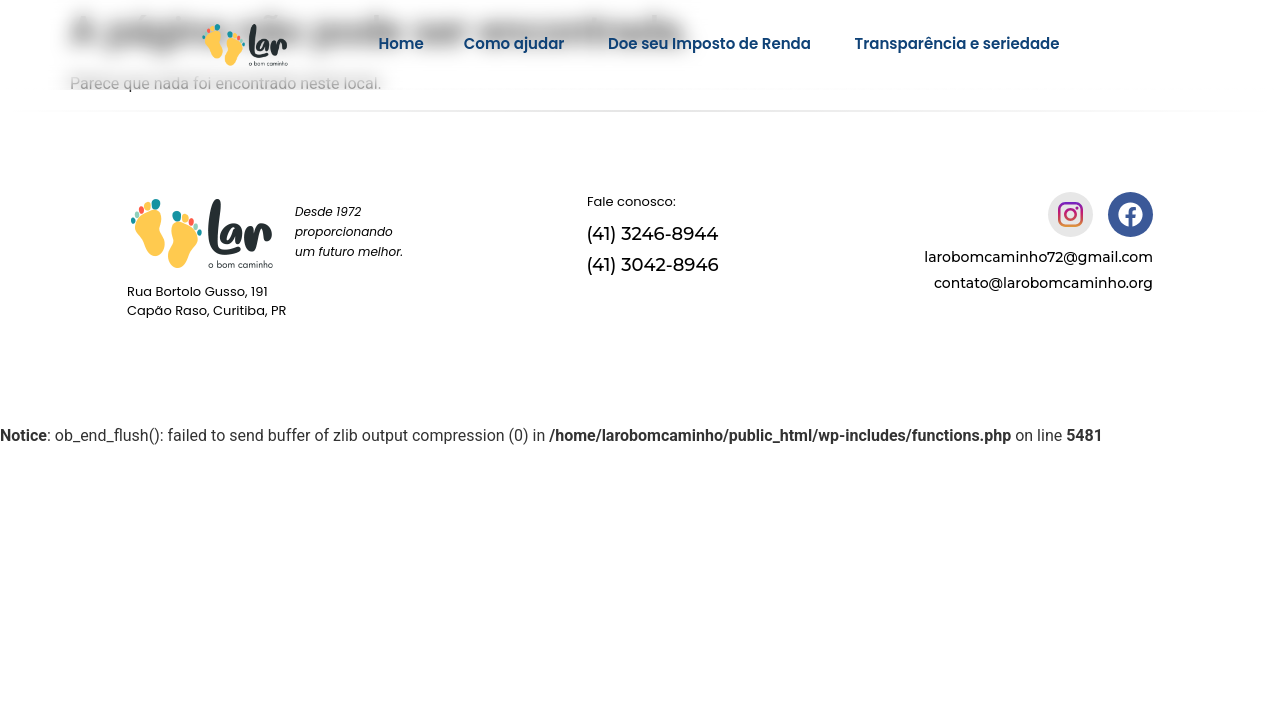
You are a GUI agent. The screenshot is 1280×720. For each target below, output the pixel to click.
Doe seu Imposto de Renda (711, 43)
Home (400, 43)
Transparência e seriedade (957, 43)
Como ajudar (516, 43)
